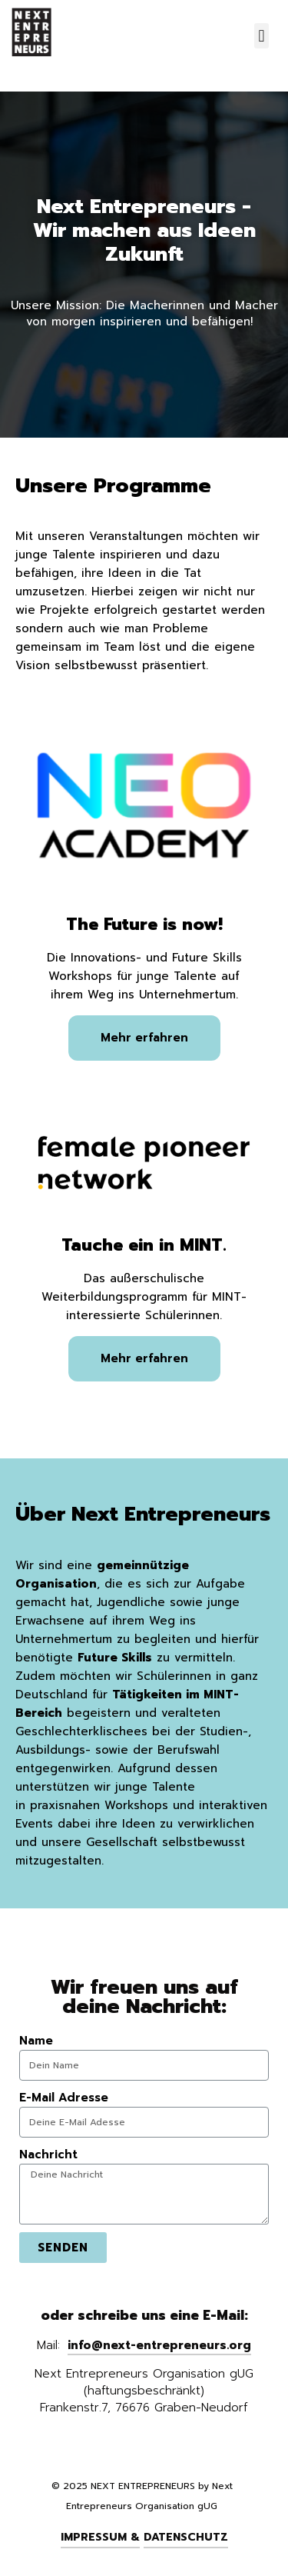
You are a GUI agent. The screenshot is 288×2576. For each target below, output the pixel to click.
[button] (261, 35)
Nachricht (48, 2154)
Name (36, 2040)
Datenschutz (186, 2537)
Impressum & (100, 2537)
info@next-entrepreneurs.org (159, 2345)
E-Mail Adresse (63, 2097)
